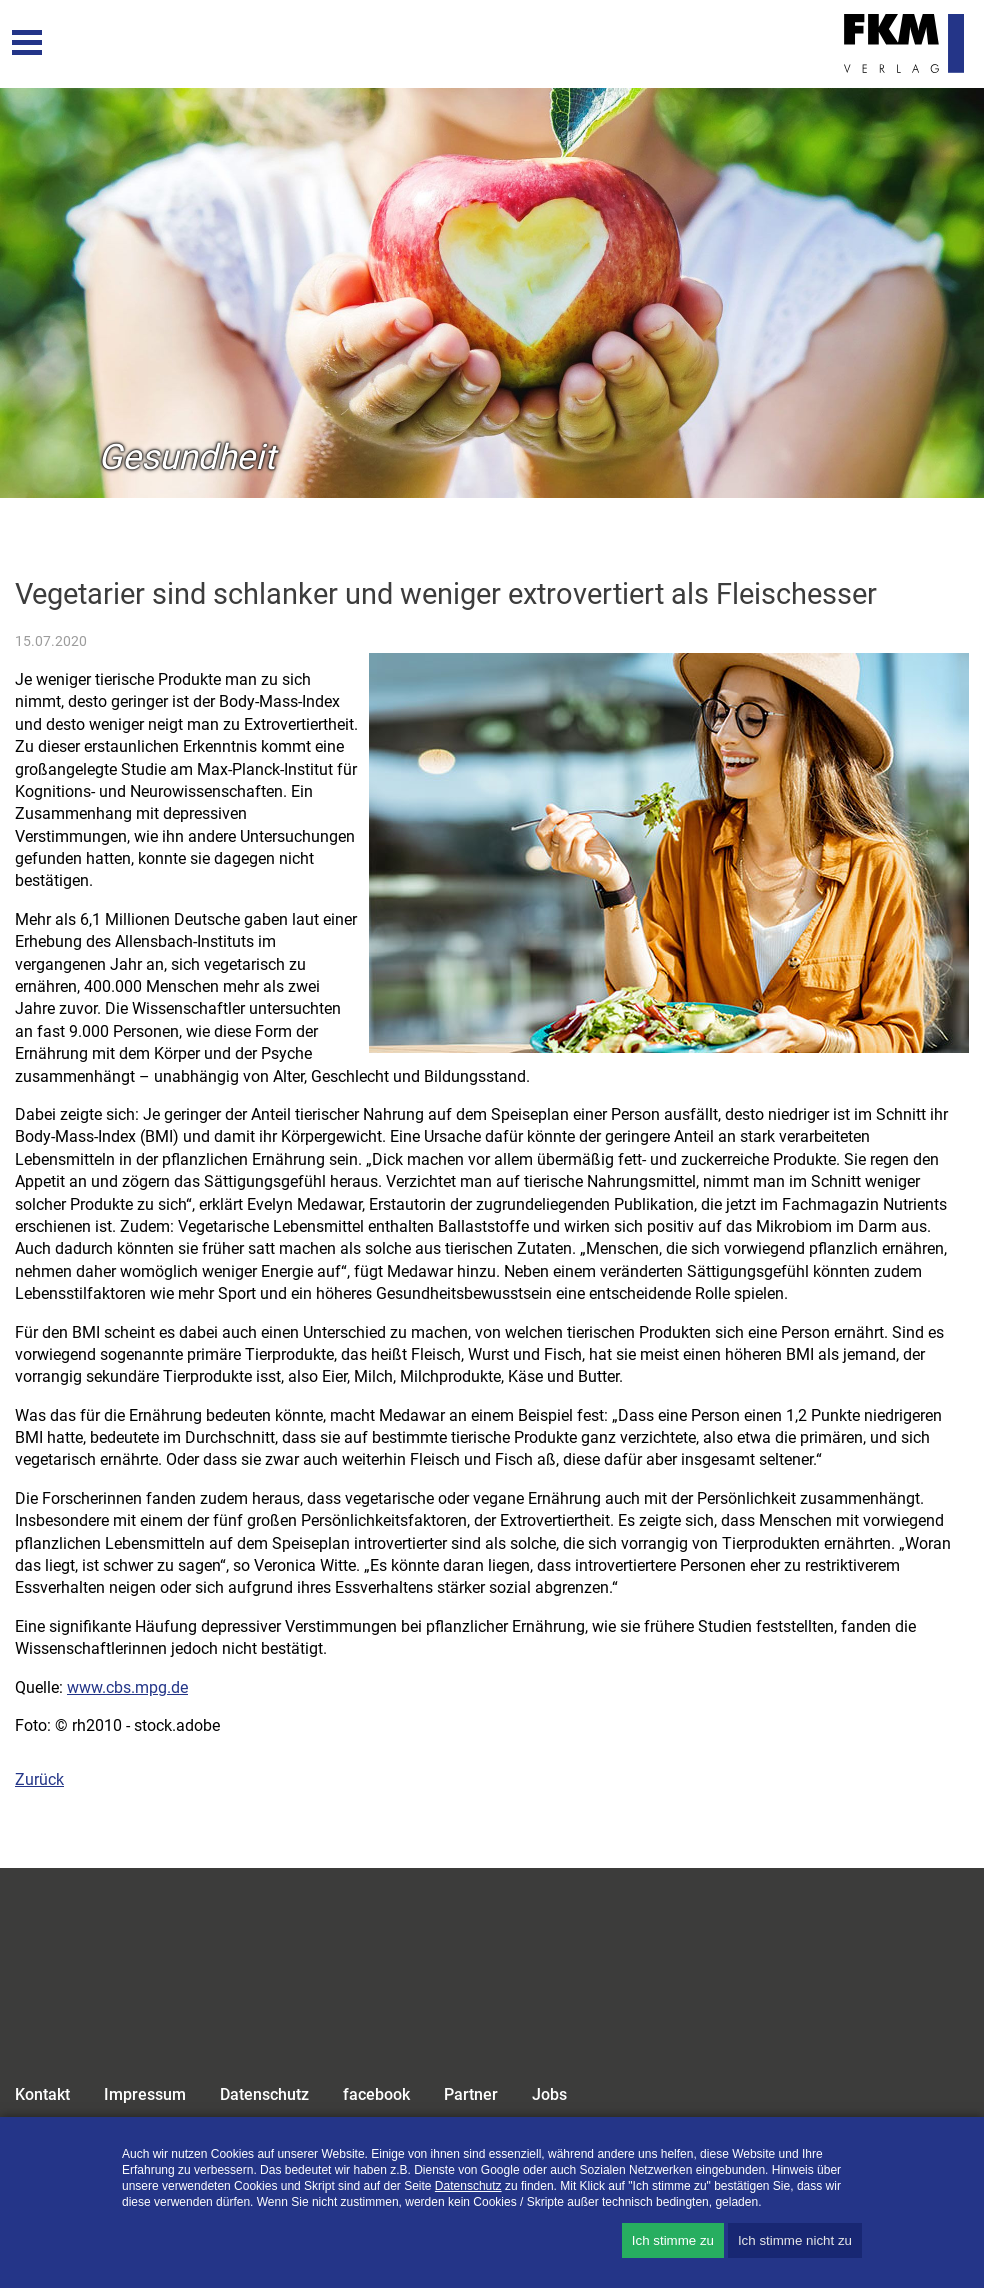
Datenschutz (264, 2094)
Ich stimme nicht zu (795, 2240)
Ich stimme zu (673, 2240)
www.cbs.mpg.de (127, 1687)
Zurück (39, 1779)
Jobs (549, 2094)
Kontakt (42, 2094)
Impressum (145, 2094)
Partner (471, 2094)
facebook (376, 2094)
